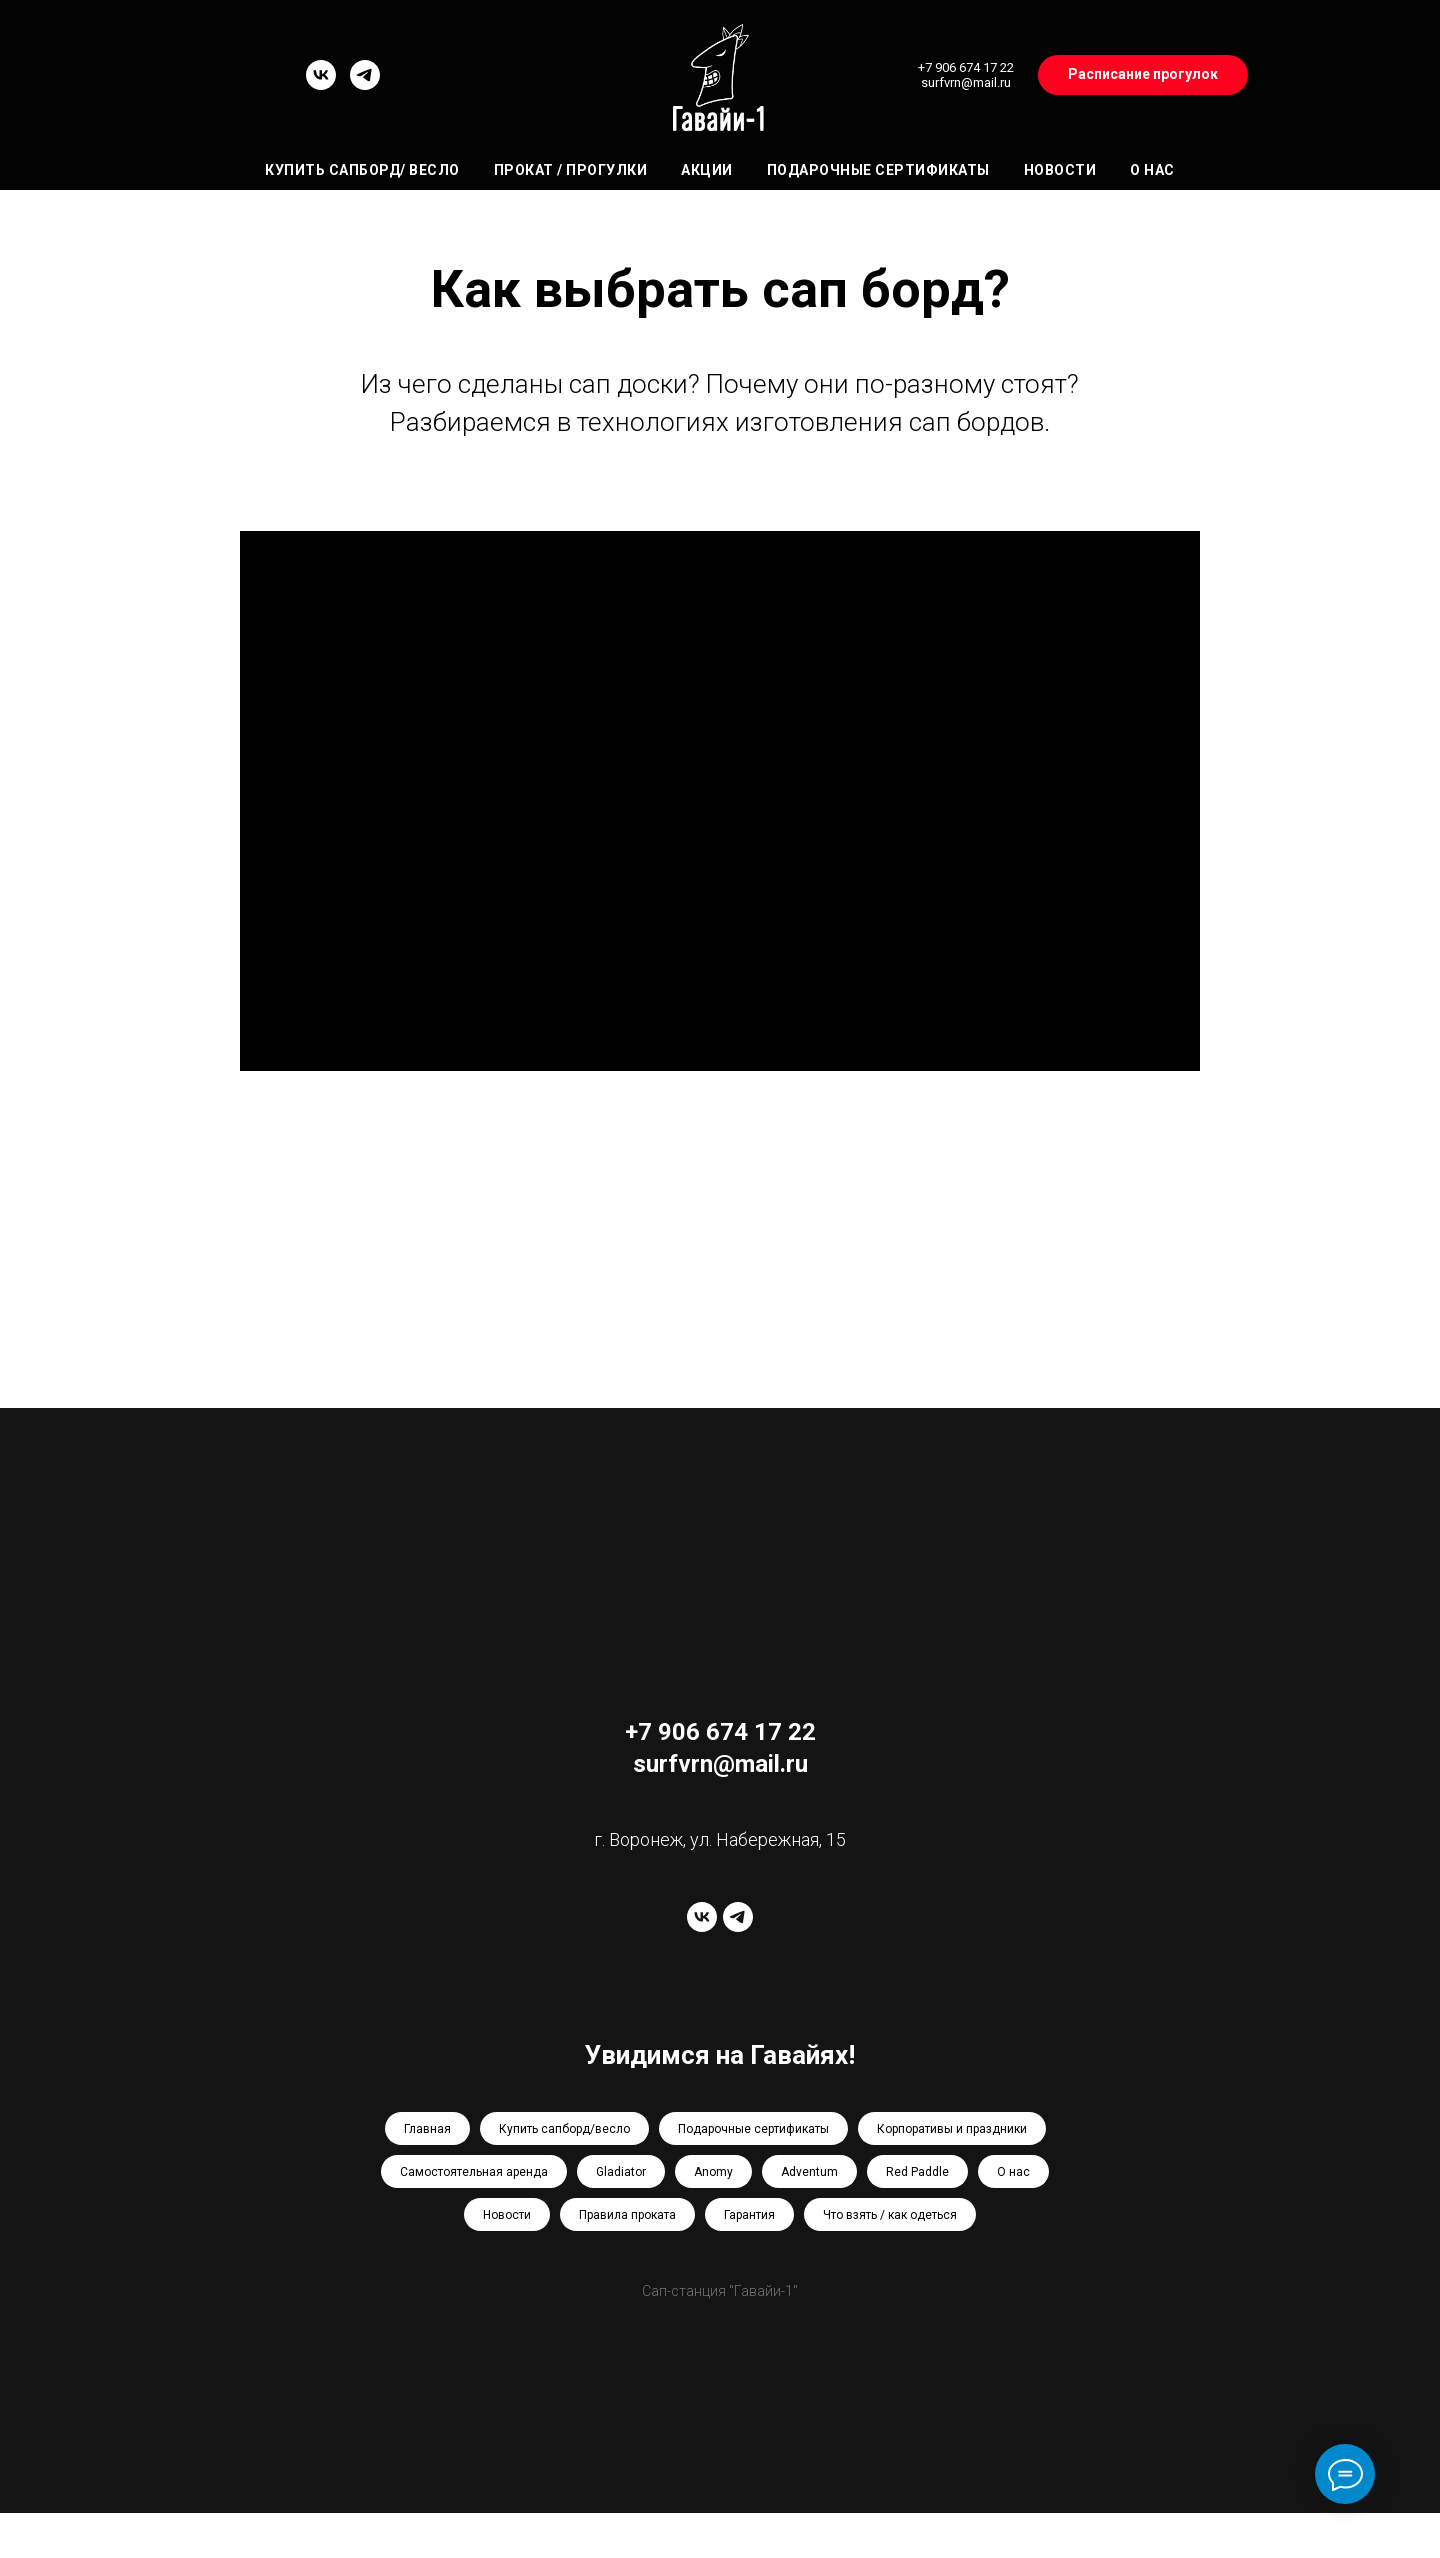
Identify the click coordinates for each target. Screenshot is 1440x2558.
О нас (1152, 170)
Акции (707, 170)
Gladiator (621, 2172)
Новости (1060, 170)
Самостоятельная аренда (474, 2172)
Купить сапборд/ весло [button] (362, 170)
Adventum (809, 2172)
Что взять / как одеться (890, 2215)
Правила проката (627, 2215)
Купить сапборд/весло (564, 2129)
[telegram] (365, 84)
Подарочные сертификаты (878, 170)
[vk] (321, 84)
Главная (427, 2129)
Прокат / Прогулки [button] (571, 170)
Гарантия (749, 2215)
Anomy (713, 2172)
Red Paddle (917, 2172)
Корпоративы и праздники (952, 2129)
